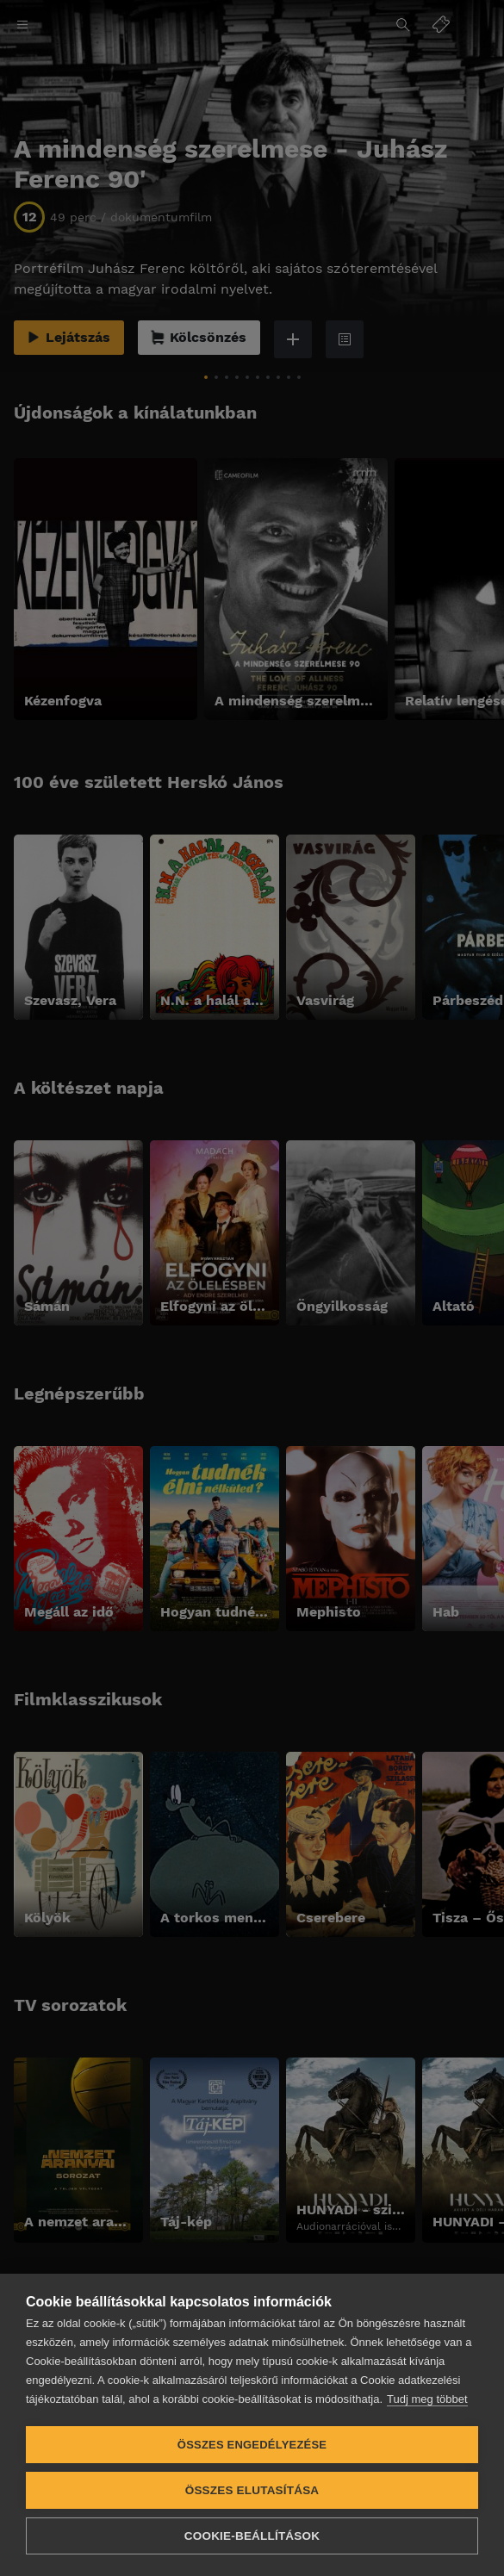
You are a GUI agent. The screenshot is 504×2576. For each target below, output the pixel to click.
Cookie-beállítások (252, 2535)
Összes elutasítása (252, 2490)
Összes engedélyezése (252, 2444)
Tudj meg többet (427, 2399)
